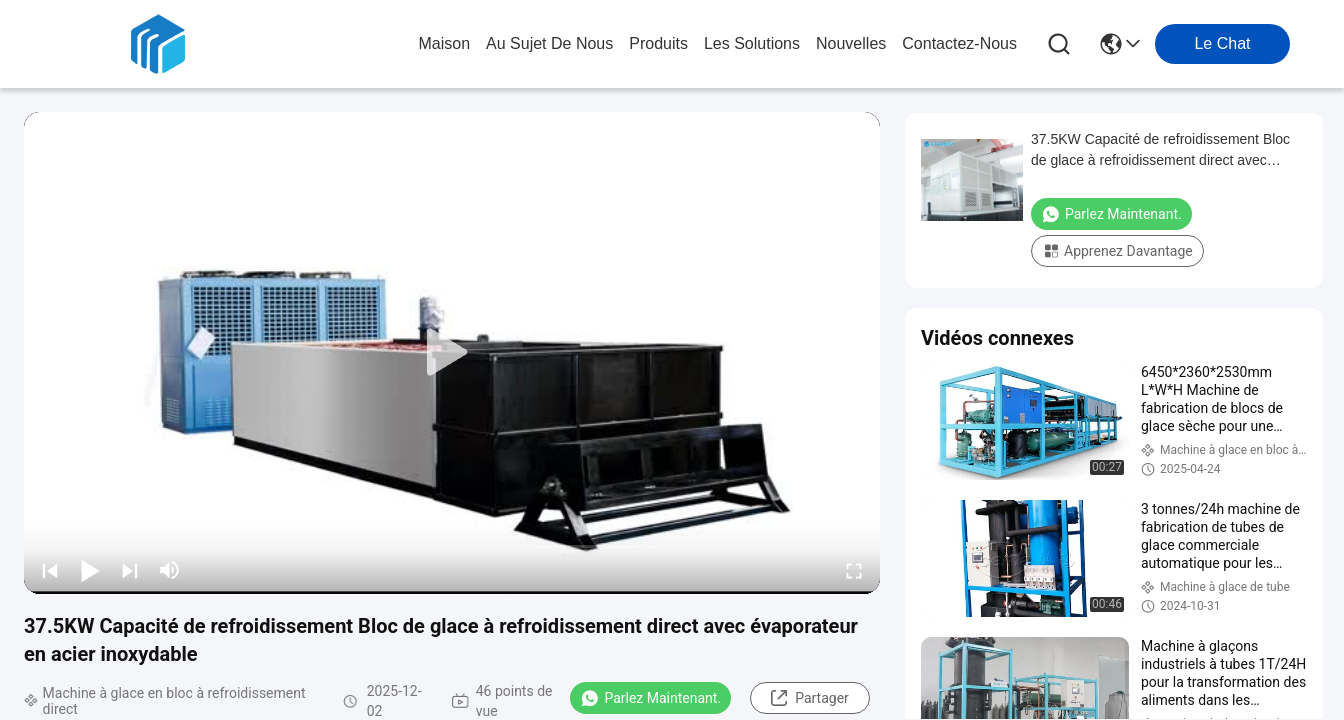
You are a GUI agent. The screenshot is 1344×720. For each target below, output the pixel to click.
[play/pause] (90, 570)
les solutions (752, 43)
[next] (130, 570)
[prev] (50, 570)
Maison (444, 43)
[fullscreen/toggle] (854, 570)
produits (658, 43)
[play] (452, 353)
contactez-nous (959, 43)
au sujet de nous (549, 43)
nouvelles (851, 43)
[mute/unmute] (170, 570)
